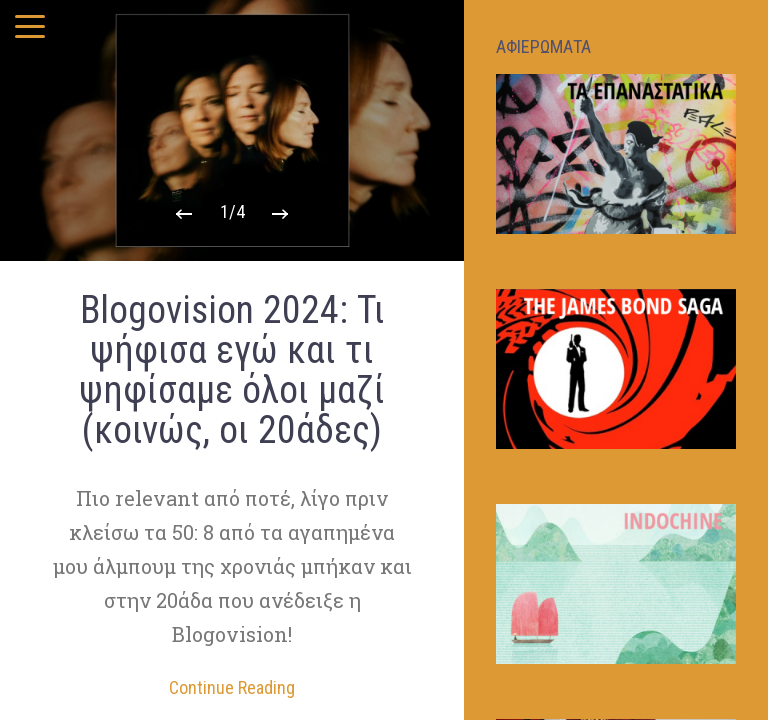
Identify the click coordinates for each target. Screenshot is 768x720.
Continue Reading (232, 688)
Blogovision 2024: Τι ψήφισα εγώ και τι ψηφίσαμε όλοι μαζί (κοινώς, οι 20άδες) (232, 370)
